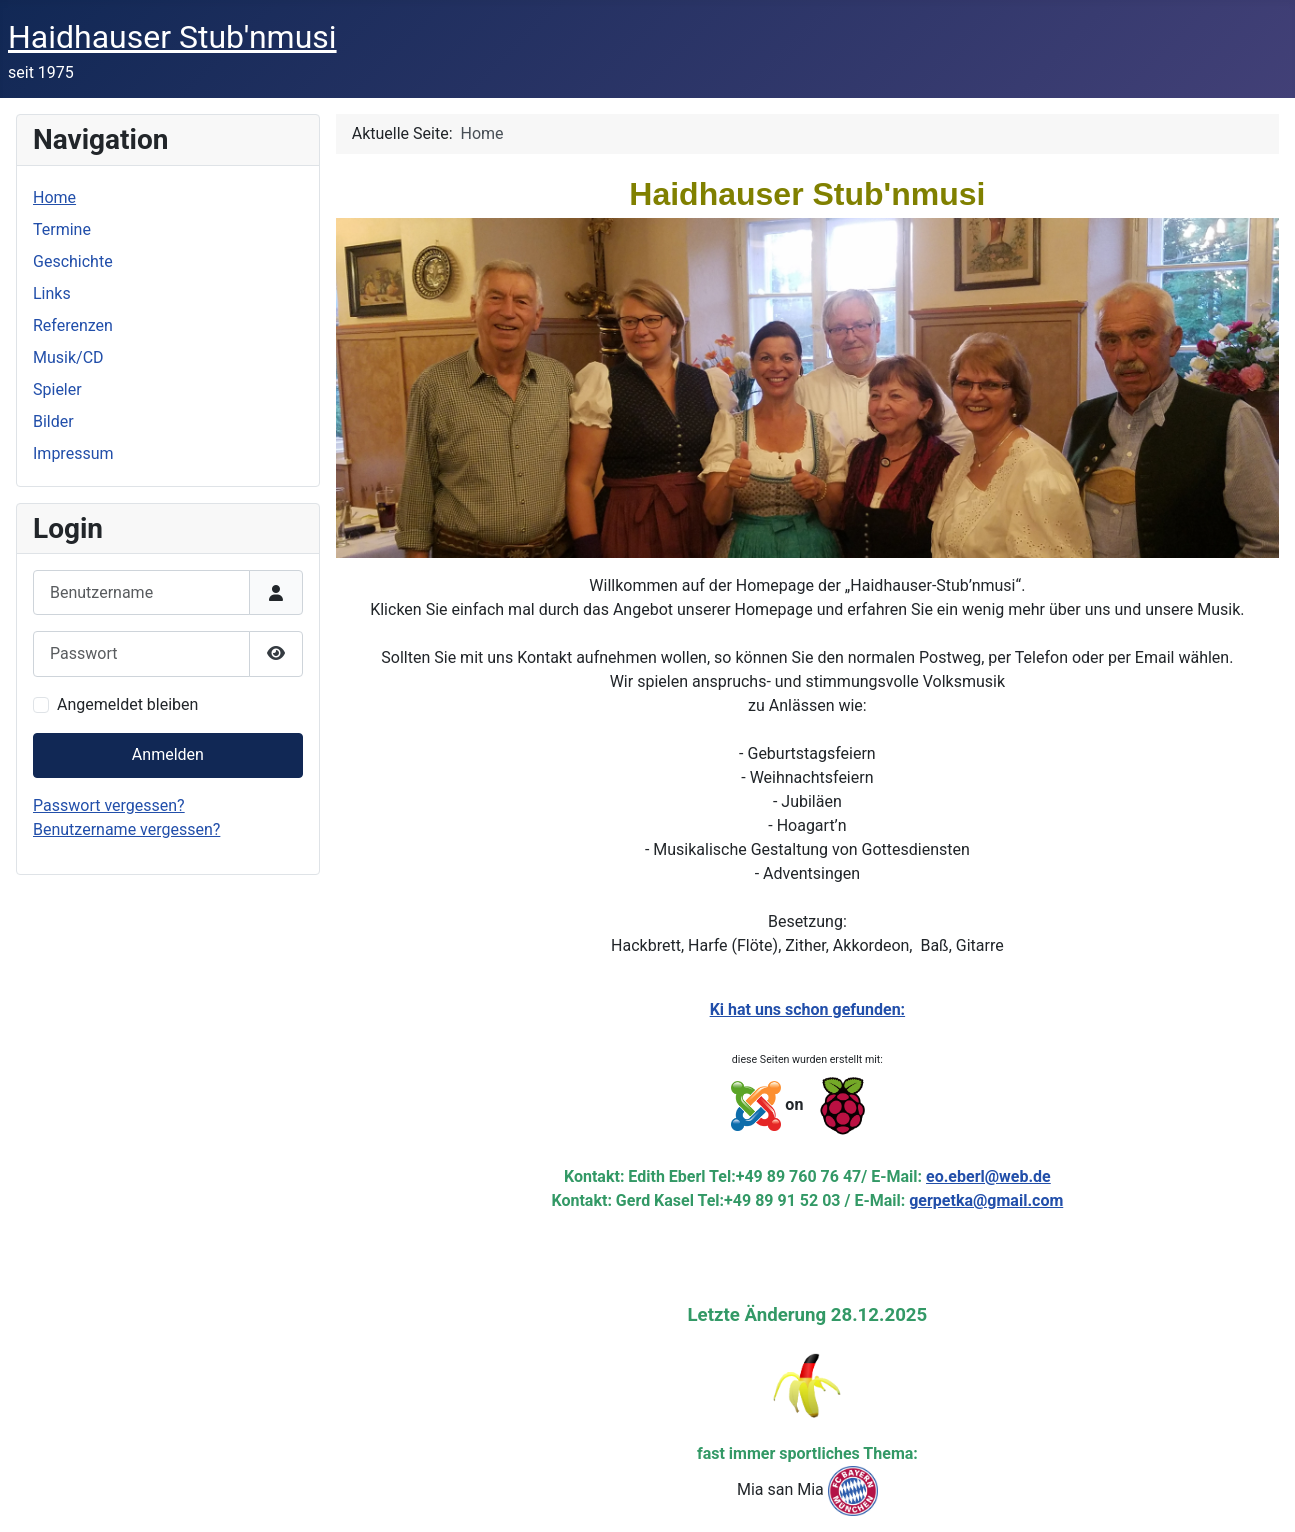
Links (52, 293)
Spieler (57, 389)
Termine (62, 229)
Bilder (53, 421)
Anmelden (168, 754)
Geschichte (73, 261)
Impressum (73, 453)
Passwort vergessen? (109, 805)
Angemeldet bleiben (127, 704)
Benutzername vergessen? (126, 829)
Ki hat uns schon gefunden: (807, 1009)
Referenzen (73, 325)
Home (54, 197)
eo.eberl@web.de (988, 1176)
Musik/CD (68, 357)
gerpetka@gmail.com (986, 1200)
